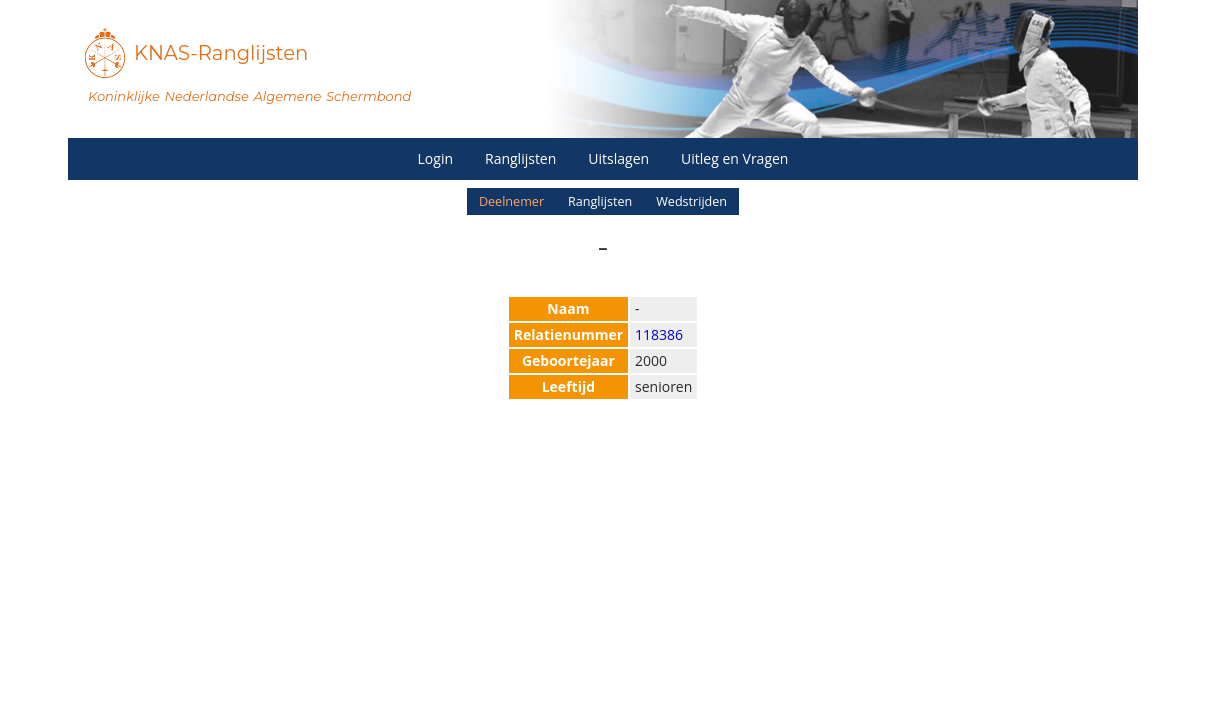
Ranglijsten (520, 158)
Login (435, 158)
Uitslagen (618, 158)
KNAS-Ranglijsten (221, 53)
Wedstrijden (691, 201)
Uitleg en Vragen (734, 158)
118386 (659, 334)
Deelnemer (511, 201)
